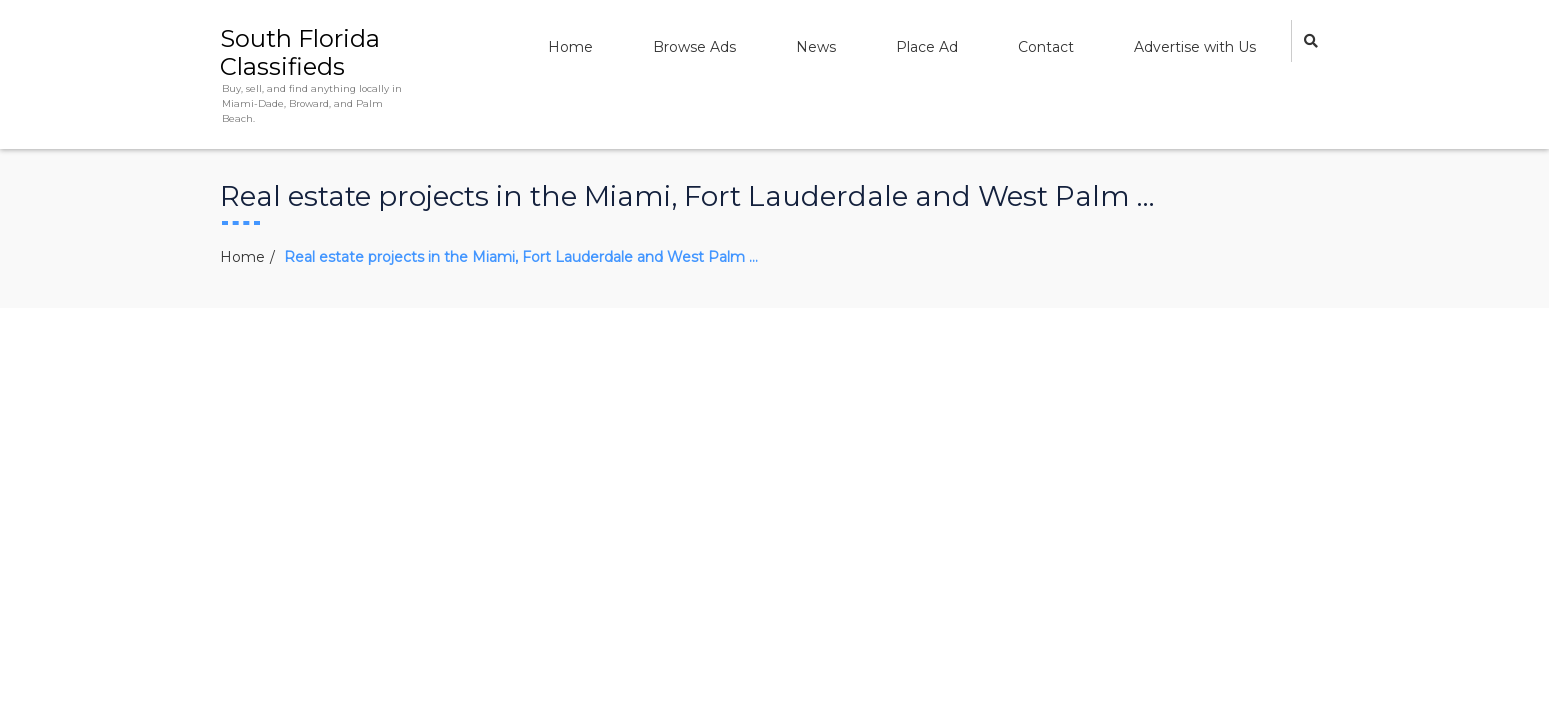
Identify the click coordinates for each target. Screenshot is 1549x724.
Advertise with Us (1195, 47)
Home (570, 47)
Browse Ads (694, 47)
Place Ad (927, 47)
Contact (1046, 47)
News (816, 47)
